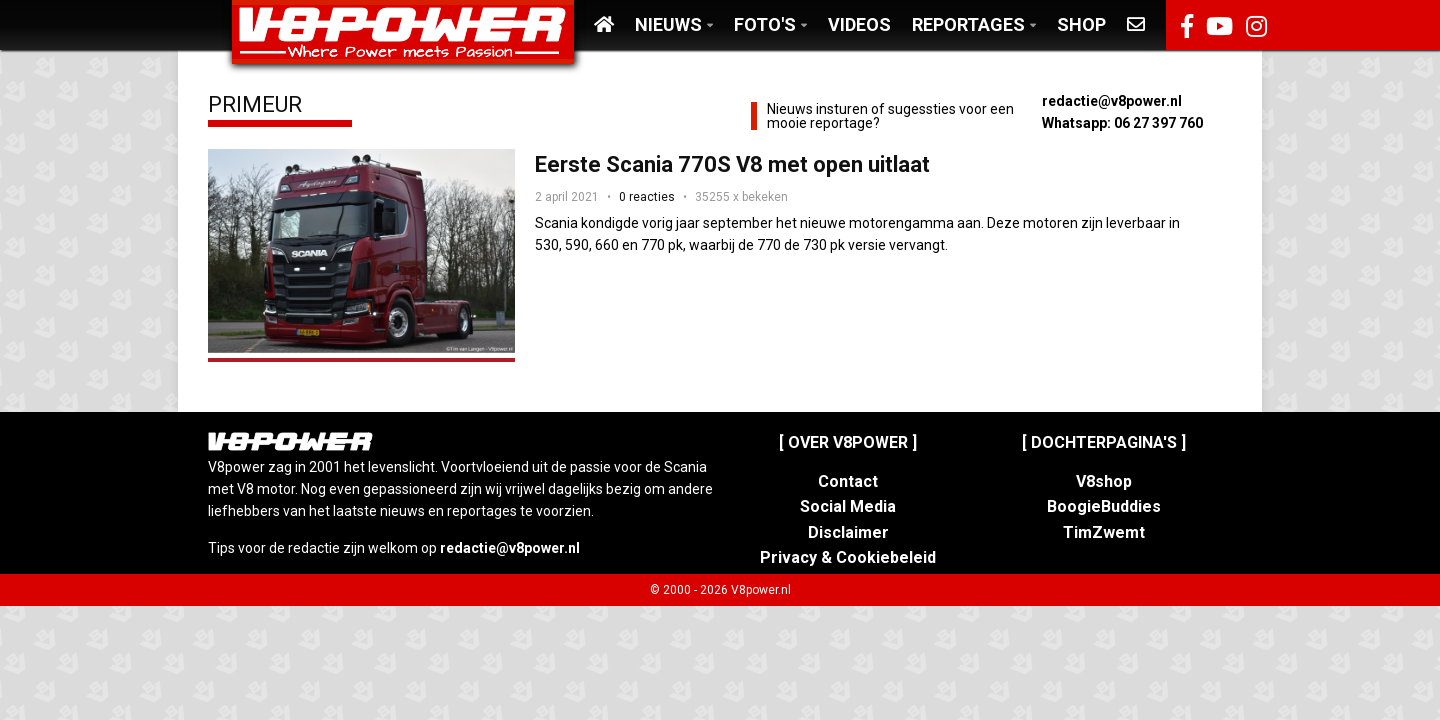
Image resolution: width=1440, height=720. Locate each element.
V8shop (1104, 481)
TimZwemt (1104, 532)
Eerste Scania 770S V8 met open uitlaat (732, 164)
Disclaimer (848, 532)
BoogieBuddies (1104, 506)
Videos (859, 24)
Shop (1081, 24)
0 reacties (647, 197)
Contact (848, 481)
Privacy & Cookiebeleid (848, 557)
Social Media (848, 506)
